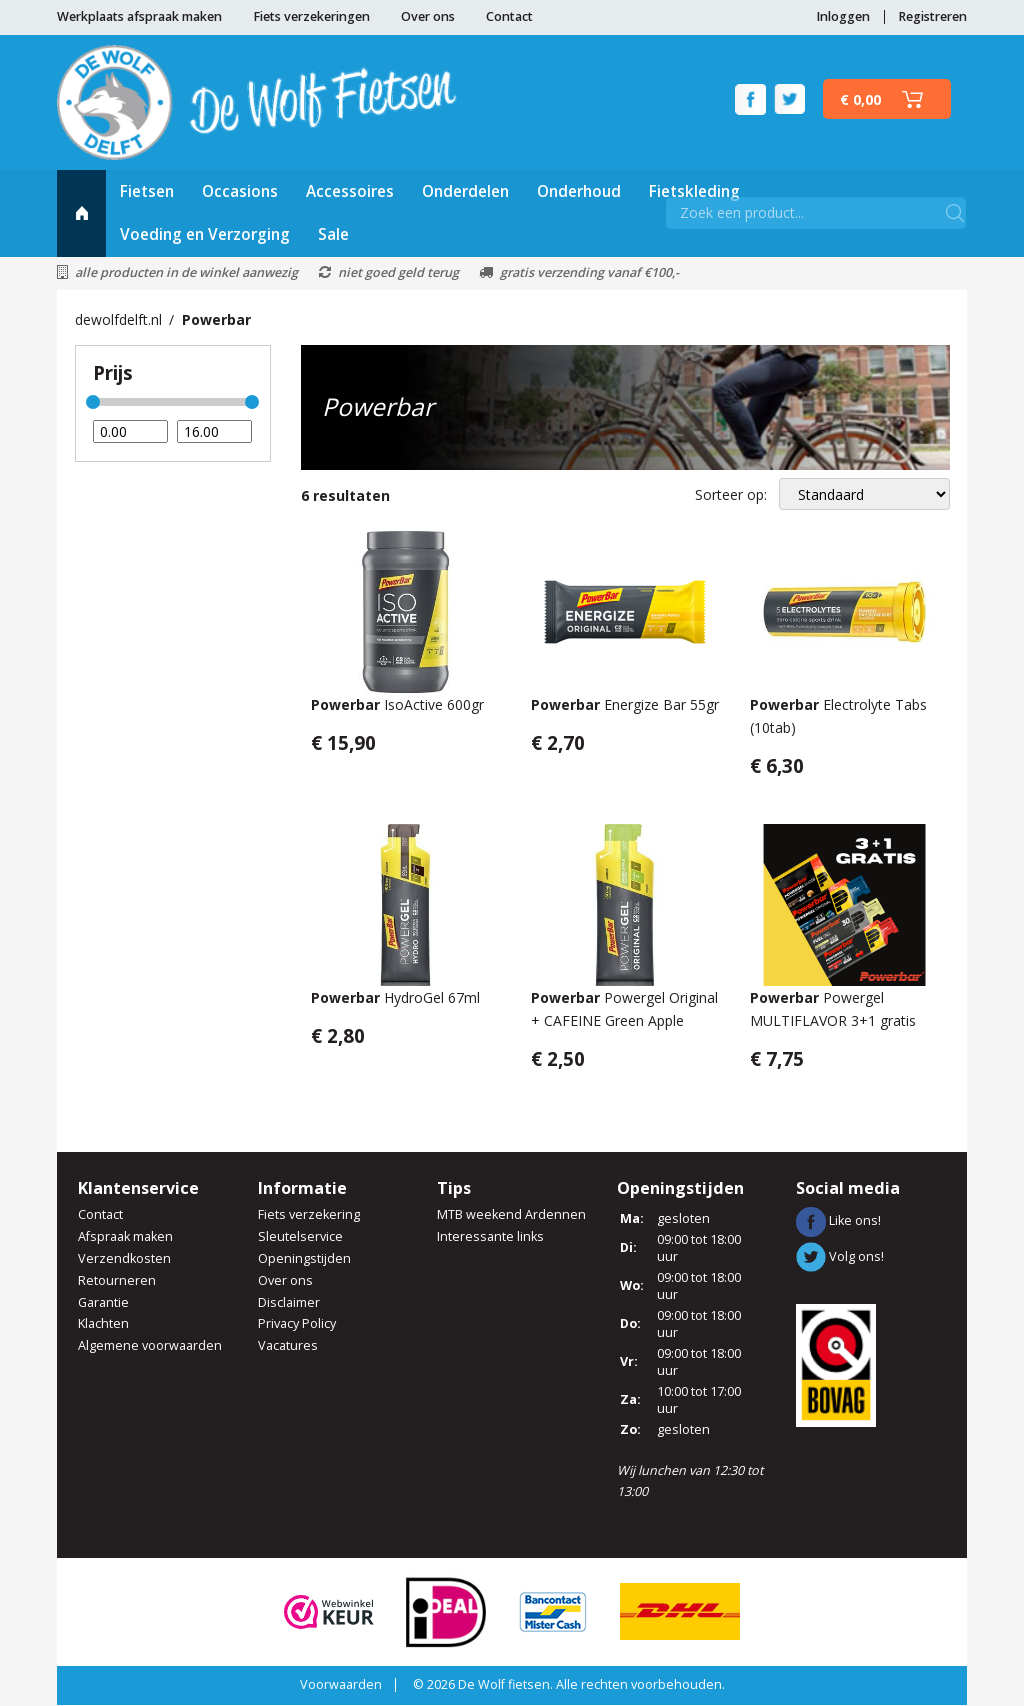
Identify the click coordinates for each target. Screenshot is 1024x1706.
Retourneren (117, 1281)
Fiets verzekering (309, 1215)
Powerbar (216, 320)
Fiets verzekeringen (311, 16)
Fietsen (147, 192)
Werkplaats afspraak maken (139, 16)
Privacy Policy (297, 1325)
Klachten (103, 1325)
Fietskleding (694, 192)
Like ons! (838, 1222)
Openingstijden (304, 1259)
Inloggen (843, 16)
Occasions (240, 192)
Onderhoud (579, 192)
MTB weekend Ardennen (511, 1215)
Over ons (428, 16)
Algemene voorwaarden (150, 1347)
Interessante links (490, 1237)
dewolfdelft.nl (118, 320)
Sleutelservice (300, 1237)
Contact (509, 16)
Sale (333, 236)
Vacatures (288, 1347)
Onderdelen (465, 192)
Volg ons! (840, 1257)
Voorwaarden (341, 1685)
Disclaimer (289, 1303)
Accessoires (350, 192)
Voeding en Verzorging (205, 236)
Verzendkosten (124, 1259)
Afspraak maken (125, 1237)
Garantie (103, 1303)
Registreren (932, 16)
